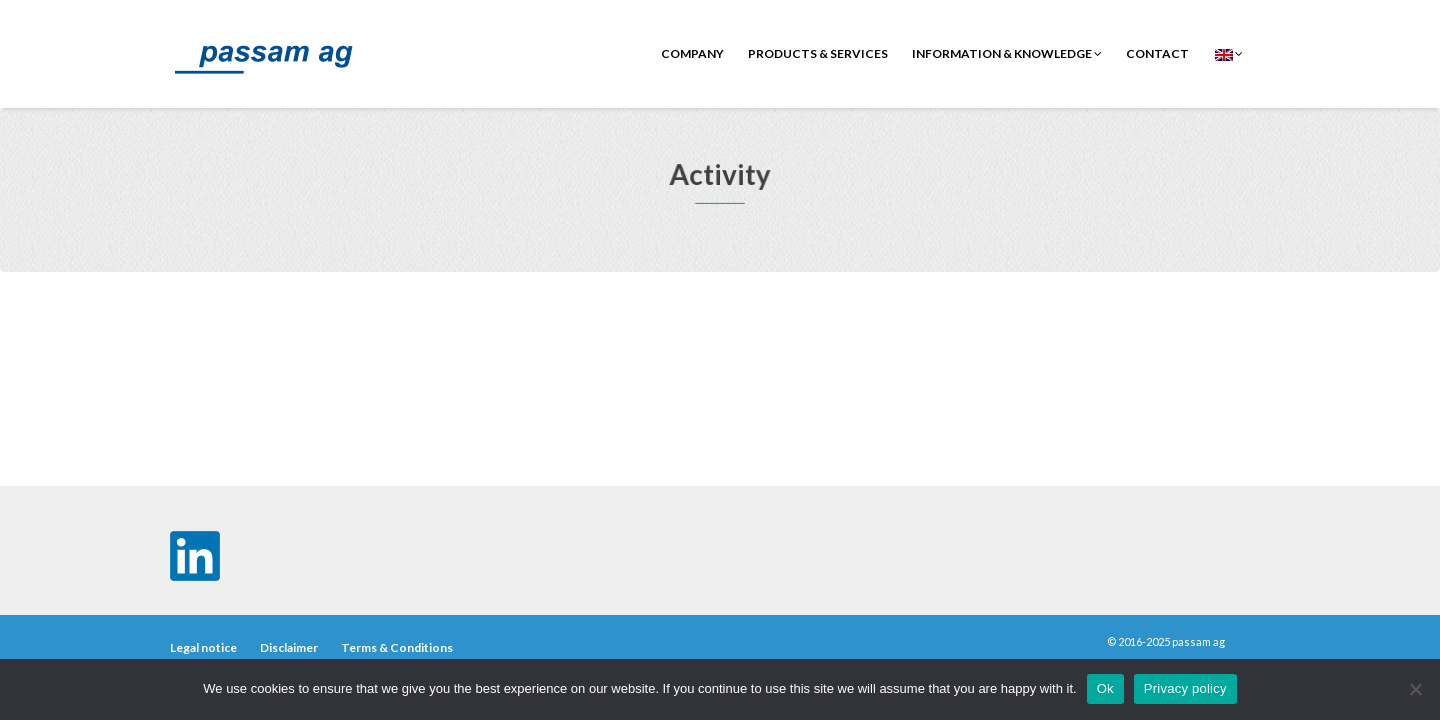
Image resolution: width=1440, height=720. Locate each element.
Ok (1105, 688)
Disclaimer (289, 647)
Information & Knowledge (1007, 53)
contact (1157, 53)
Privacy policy (1185, 688)
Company (692, 53)
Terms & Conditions (397, 647)
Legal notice (203, 647)
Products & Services (818, 53)
